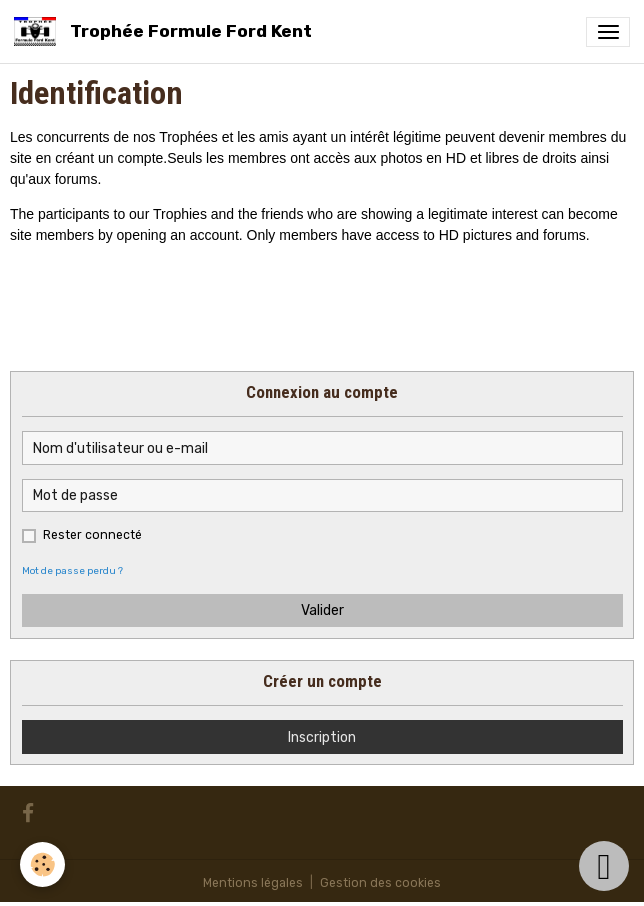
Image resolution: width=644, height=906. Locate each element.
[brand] (166, 31)
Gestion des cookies (380, 883)
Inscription (322, 737)
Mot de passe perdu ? (72, 570)
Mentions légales (253, 883)
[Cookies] (42, 864)
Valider (322, 610)
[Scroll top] (604, 866)
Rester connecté (92, 535)
